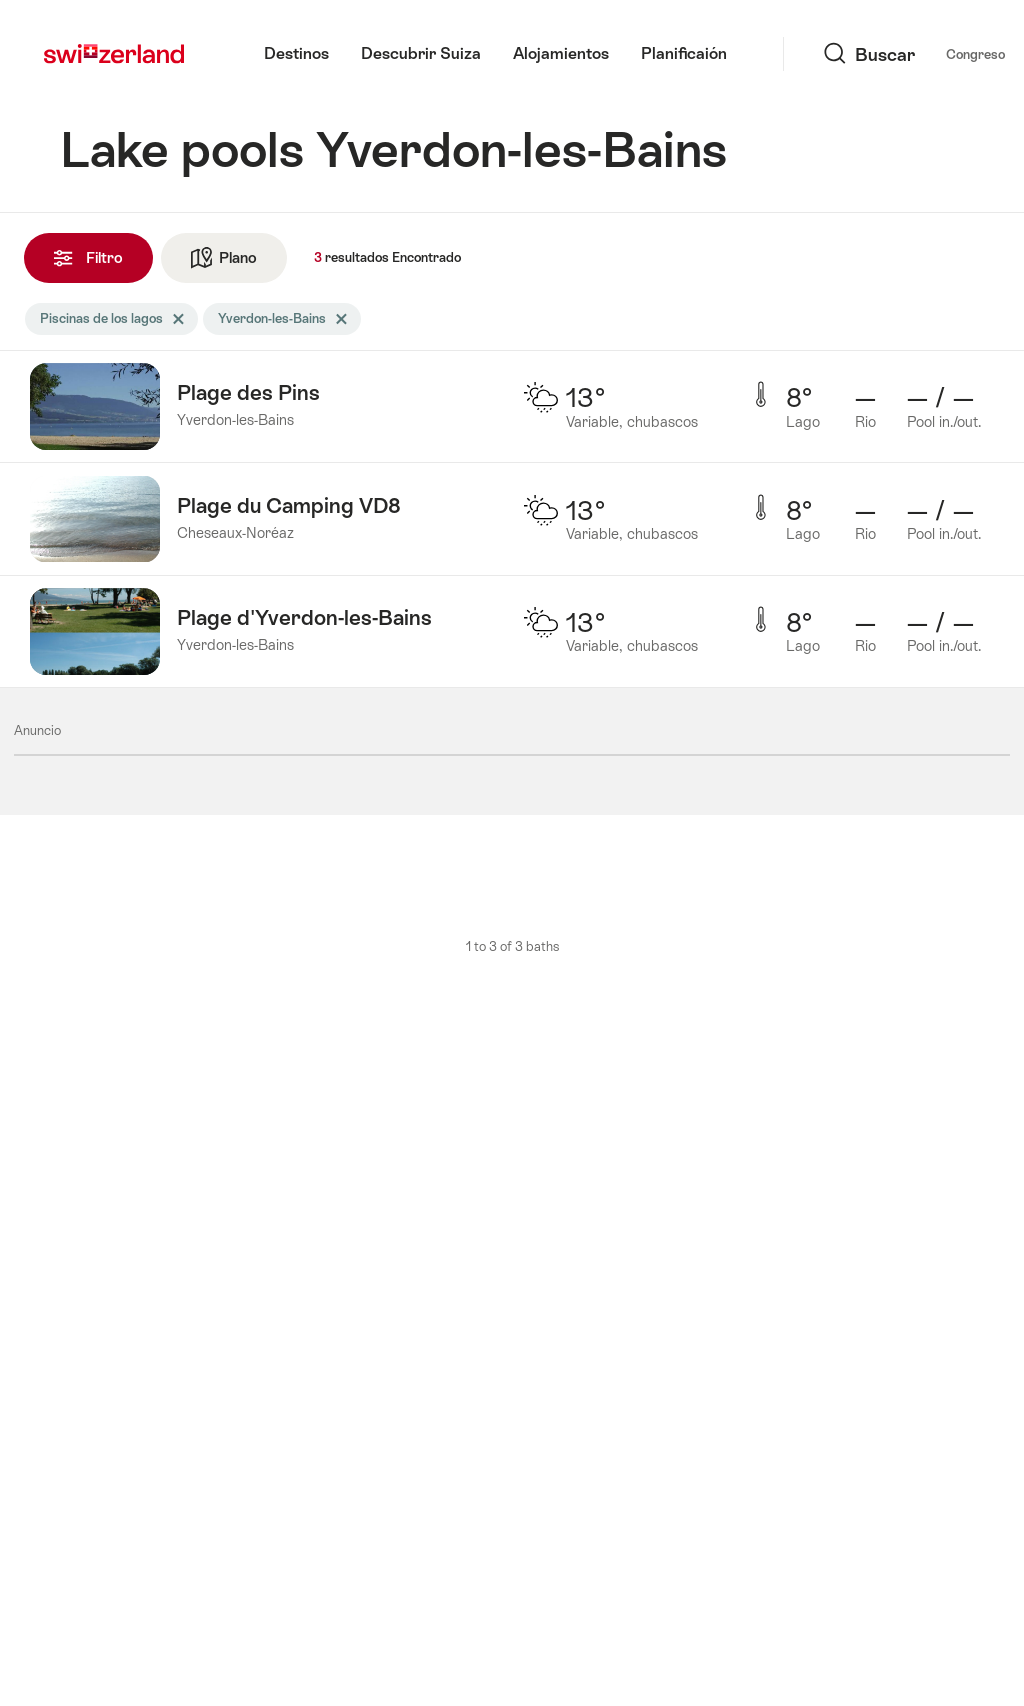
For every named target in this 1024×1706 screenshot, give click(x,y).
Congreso (822, 54)
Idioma (907, 53)
